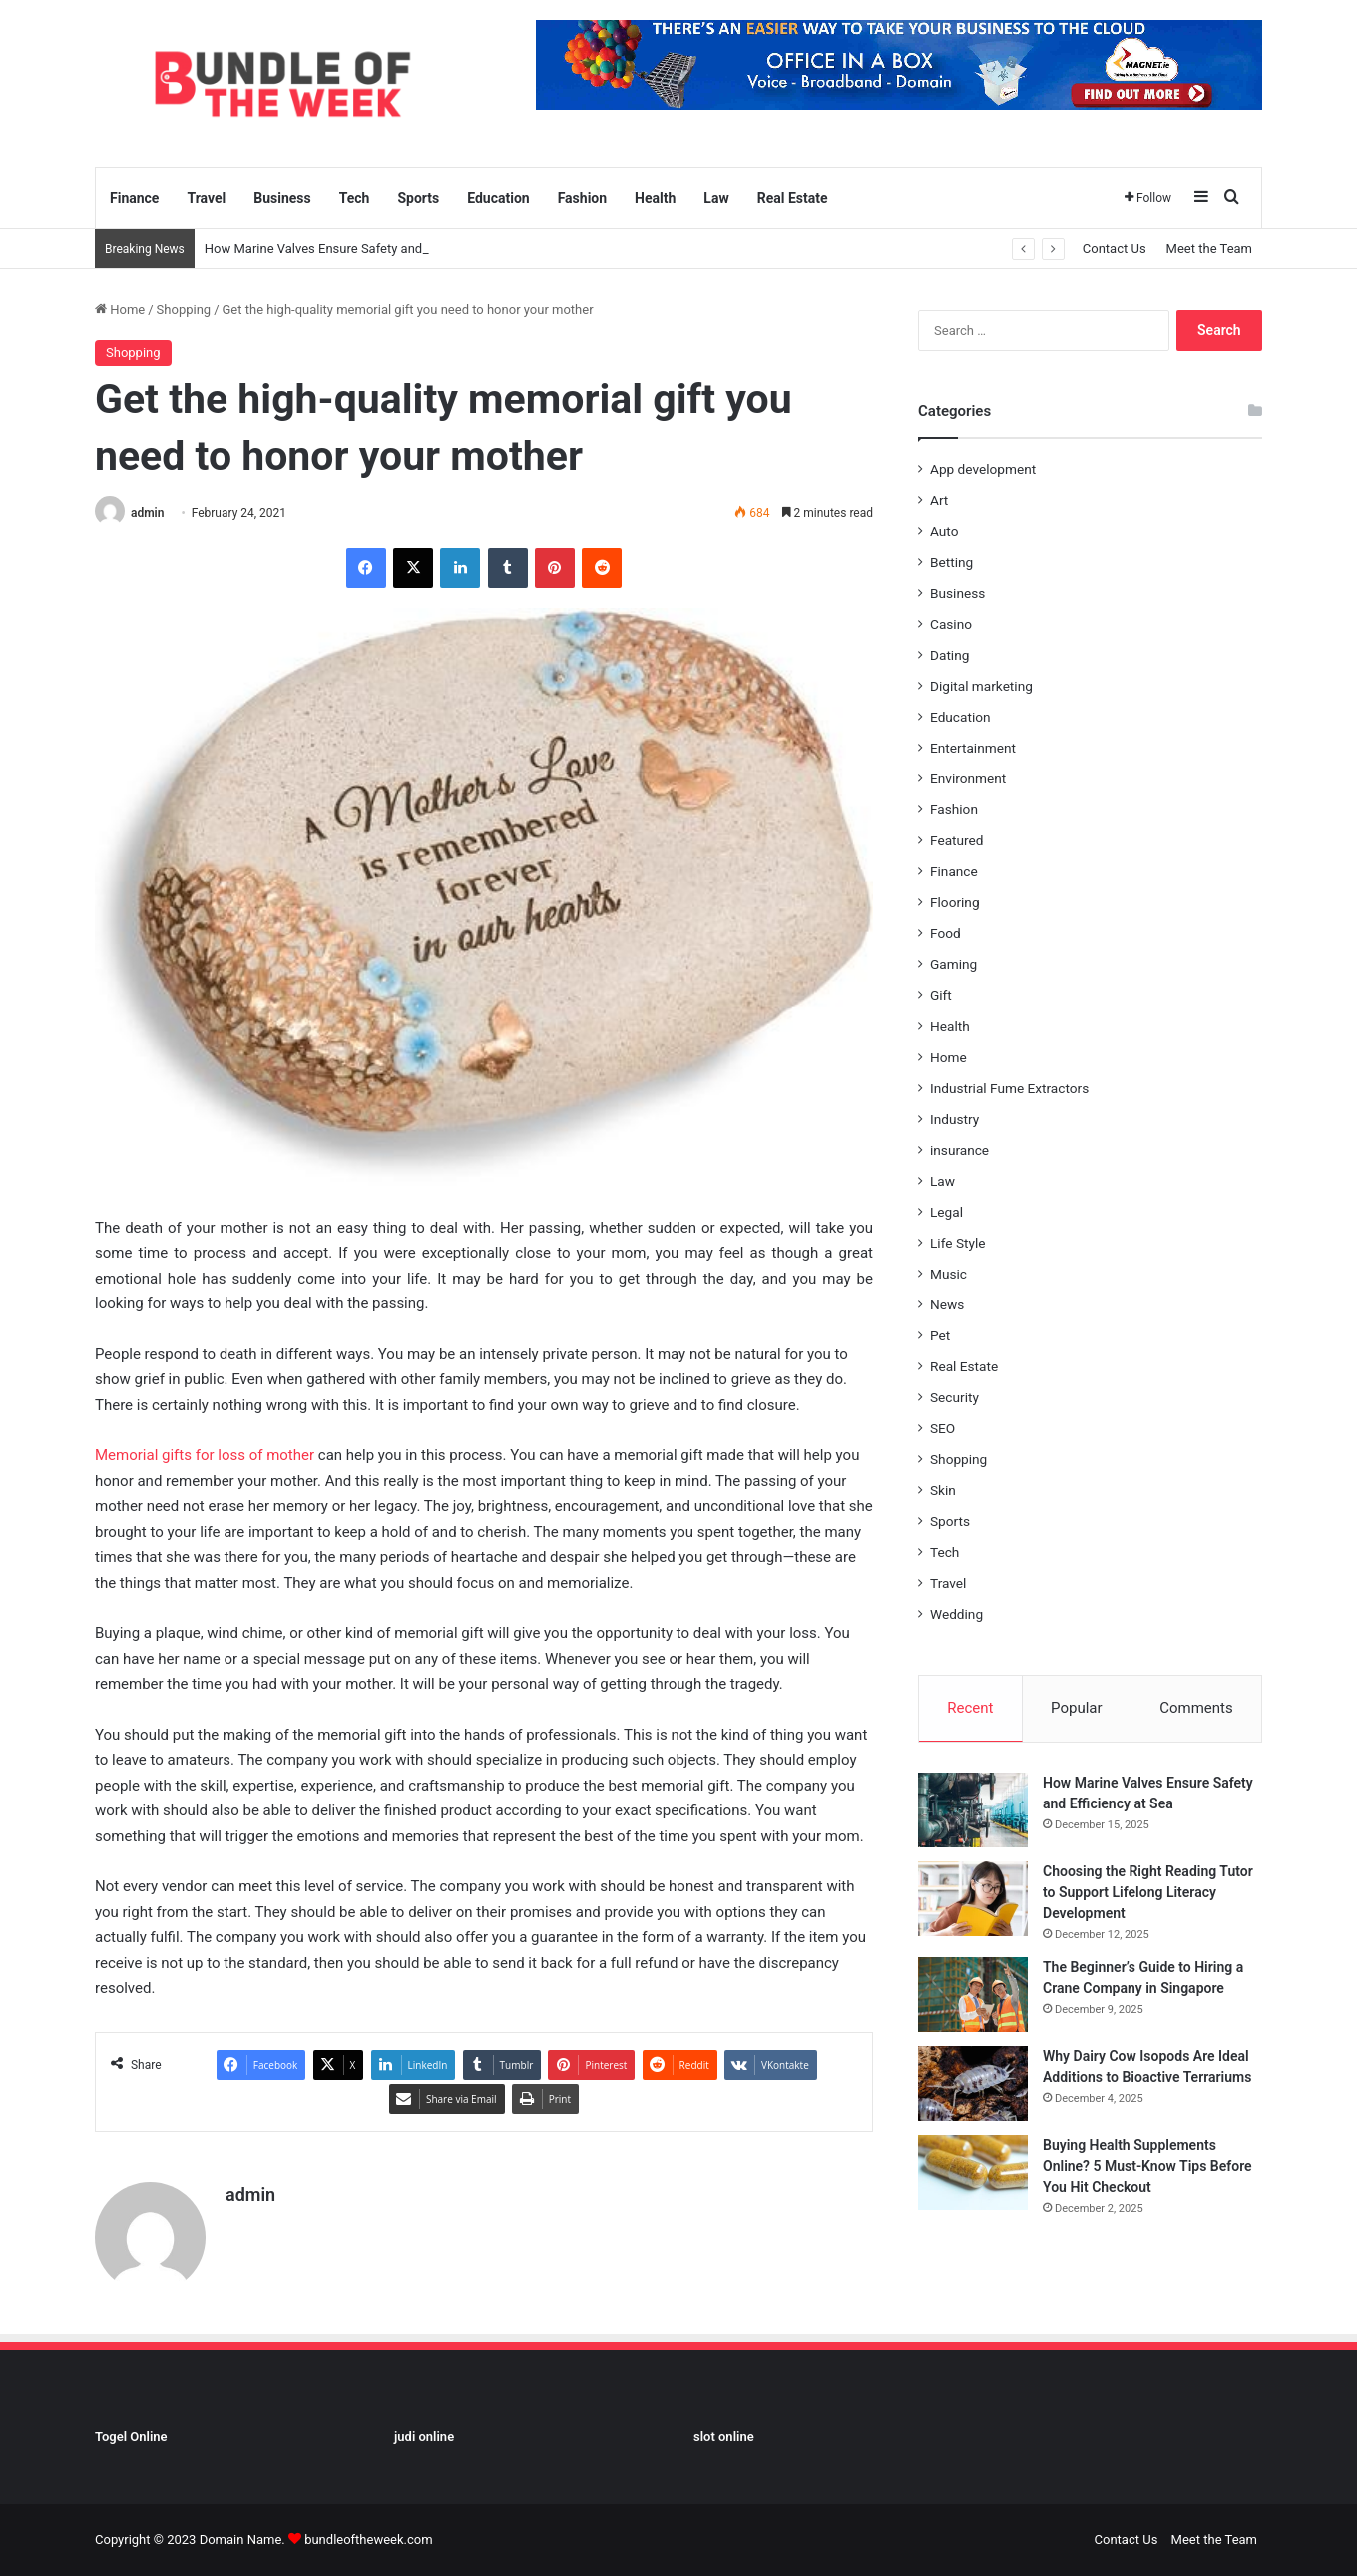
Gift (941, 995)
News (947, 1304)
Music (948, 1274)
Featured (956, 840)
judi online (424, 2436)
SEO (942, 1428)
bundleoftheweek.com (368, 2539)
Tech (354, 198)
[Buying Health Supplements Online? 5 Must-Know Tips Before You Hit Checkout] (973, 2172)
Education (498, 198)
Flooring (955, 902)
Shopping (184, 309)
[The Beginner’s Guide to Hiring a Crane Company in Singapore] (973, 1994)
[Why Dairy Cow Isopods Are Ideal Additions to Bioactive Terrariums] (973, 2083)
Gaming (953, 964)
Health (655, 198)
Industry (954, 1119)
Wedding (956, 1614)
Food (945, 933)
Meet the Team (1209, 248)
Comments (1196, 1708)
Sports (418, 198)
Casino (951, 624)
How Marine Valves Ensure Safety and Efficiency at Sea (363, 248)
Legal (946, 1212)
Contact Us (1114, 248)
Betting (951, 562)
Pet (940, 1335)
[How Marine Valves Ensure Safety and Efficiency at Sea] (973, 1810)
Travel (206, 198)
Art (939, 500)
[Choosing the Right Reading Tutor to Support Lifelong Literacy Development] (973, 1898)
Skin (943, 1490)
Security (954, 1397)
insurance (959, 1150)
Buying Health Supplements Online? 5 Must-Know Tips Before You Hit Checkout (1147, 2166)
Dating (949, 655)
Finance (134, 198)
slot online (723, 2436)
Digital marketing (981, 686)
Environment (968, 778)
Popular (1077, 1708)
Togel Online (131, 2436)
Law (715, 198)
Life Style (957, 1243)
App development (983, 469)
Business (281, 198)
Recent (970, 1708)
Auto (944, 531)
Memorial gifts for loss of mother (204, 1455)
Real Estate (792, 198)
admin (147, 513)
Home (120, 309)
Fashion (582, 198)
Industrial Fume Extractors (1009, 1088)
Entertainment (973, 748)
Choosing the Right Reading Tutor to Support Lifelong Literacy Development (1148, 1892)
